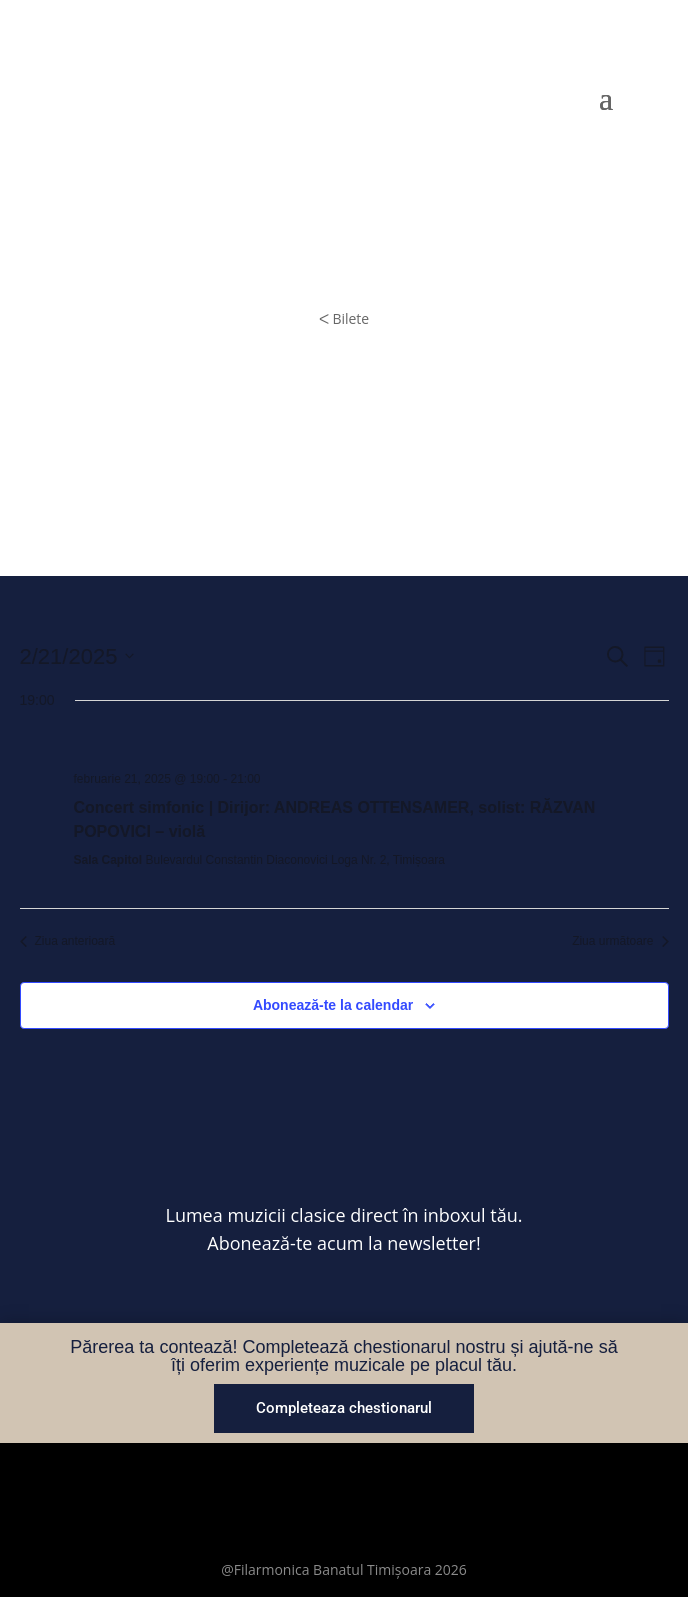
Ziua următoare (620, 941)
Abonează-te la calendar (333, 1005)
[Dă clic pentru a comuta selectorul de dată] (77, 656)
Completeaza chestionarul (344, 1408)
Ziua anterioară (68, 941)
